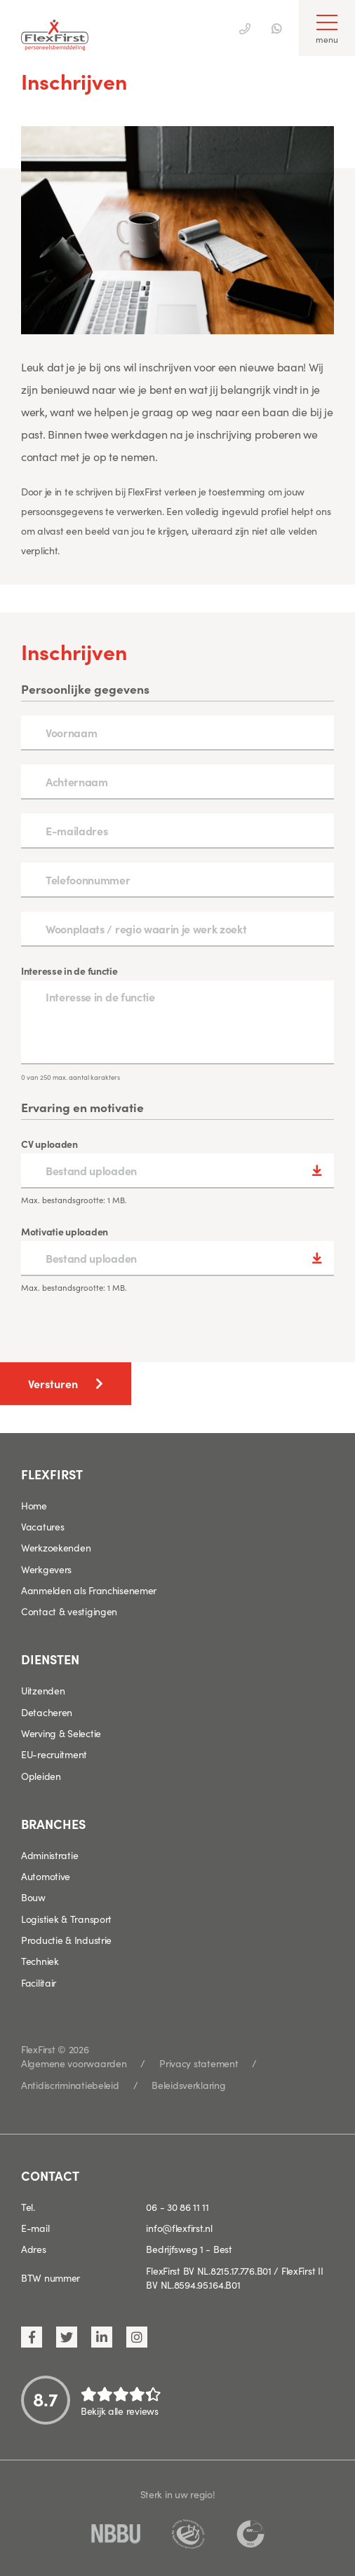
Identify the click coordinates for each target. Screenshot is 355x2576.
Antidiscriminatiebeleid (70, 2085)
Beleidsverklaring (188, 2085)
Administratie (49, 1855)
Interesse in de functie (69, 970)
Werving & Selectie (61, 1733)
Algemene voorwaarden (73, 2063)
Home (34, 1505)
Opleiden (41, 1776)
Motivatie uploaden (64, 1231)
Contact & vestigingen (69, 1611)
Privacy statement (198, 2063)
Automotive (45, 1876)
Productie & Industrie (66, 1940)
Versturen (53, 1383)
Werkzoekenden (56, 1547)
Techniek (40, 1961)
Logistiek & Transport (66, 1919)
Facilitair (38, 1982)
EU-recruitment (54, 1754)
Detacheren (46, 1712)
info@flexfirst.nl (179, 2228)
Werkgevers (46, 1569)
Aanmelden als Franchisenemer (88, 1590)
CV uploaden (49, 1143)
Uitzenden (43, 1690)
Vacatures (42, 1526)
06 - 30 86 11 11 (177, 2207)
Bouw (33, 1897)
